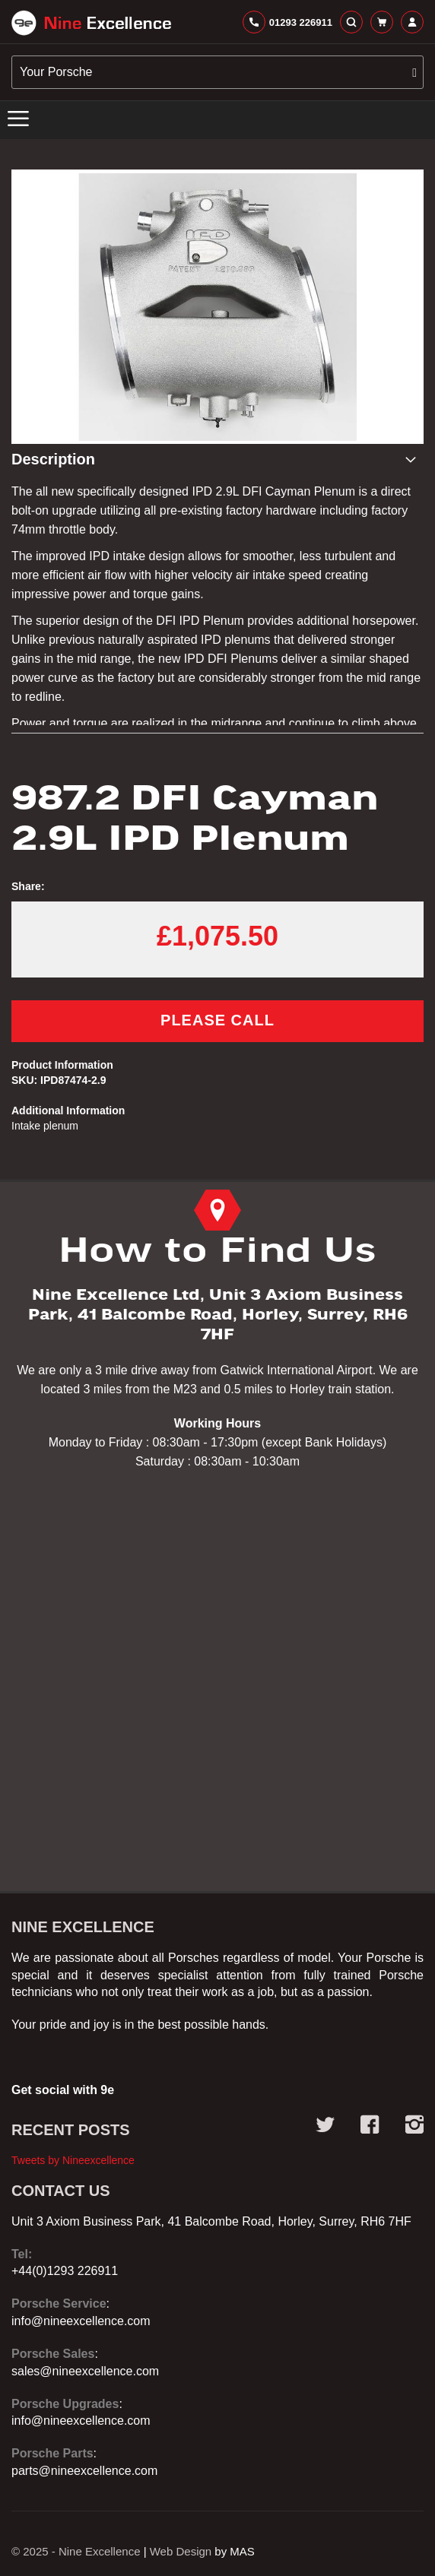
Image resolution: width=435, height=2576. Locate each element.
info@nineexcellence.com (81, 2321)
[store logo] (91, 23)
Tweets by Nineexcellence (73, 2160)
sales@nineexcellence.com (85, 2371)
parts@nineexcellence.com (84, 2470)
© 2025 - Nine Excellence (75, 2551)
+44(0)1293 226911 (64, 2270)
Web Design (180, 2551)
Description (53, 459)
